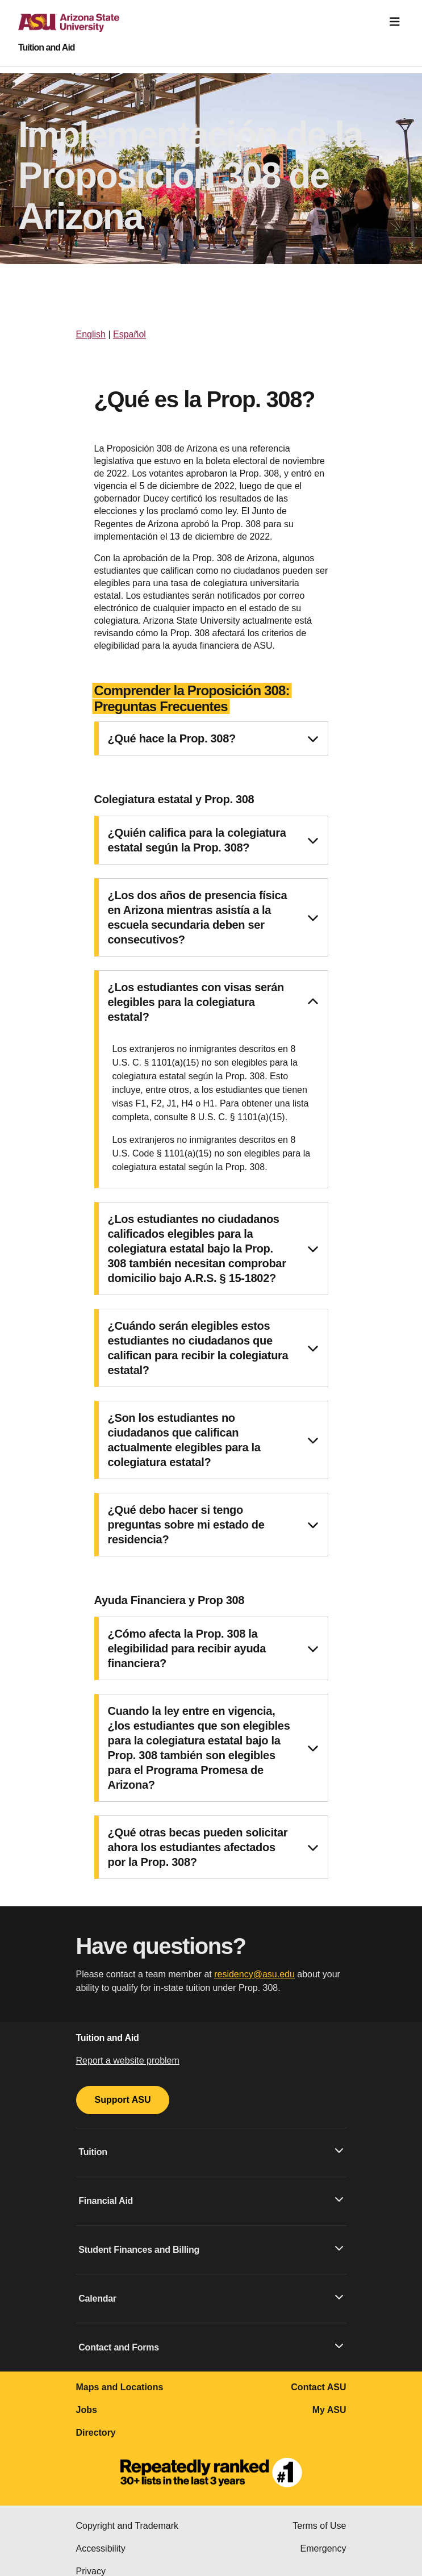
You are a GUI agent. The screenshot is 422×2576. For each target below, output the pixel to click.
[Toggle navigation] (394, 22)
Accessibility (101, 2548)
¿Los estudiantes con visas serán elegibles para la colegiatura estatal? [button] (212, 1002)
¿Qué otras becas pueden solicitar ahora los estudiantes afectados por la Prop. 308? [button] (212, 1847)
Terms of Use (319, 2526)
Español (129, 334)
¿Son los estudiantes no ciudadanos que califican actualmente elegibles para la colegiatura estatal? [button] (212, 1440)
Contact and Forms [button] (210, 2346)
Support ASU (123, 2100)
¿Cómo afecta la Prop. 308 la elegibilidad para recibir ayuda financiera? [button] (212, 1648)
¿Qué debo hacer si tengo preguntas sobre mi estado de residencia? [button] (212, 1525)
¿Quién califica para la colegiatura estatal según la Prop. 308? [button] (212, 840)
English (91, 334)
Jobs (86, 2410)
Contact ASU (318, 2387)
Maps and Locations (120, 2387)
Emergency (323, 2548)
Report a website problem (127, 2060)
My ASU (329, 2410)
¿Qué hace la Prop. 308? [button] (212, 738)
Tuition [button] (210, 2151)
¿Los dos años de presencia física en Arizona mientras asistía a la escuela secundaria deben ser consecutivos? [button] (212, 917)
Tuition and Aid (46, 47)
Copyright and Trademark (127, 2526)
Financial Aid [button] (210, 2200)
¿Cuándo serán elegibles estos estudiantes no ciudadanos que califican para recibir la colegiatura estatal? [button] (212, 1348)
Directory (96, 2432)
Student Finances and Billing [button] (210, 2248)
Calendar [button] (210, 2297)
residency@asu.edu (254, 1974)
